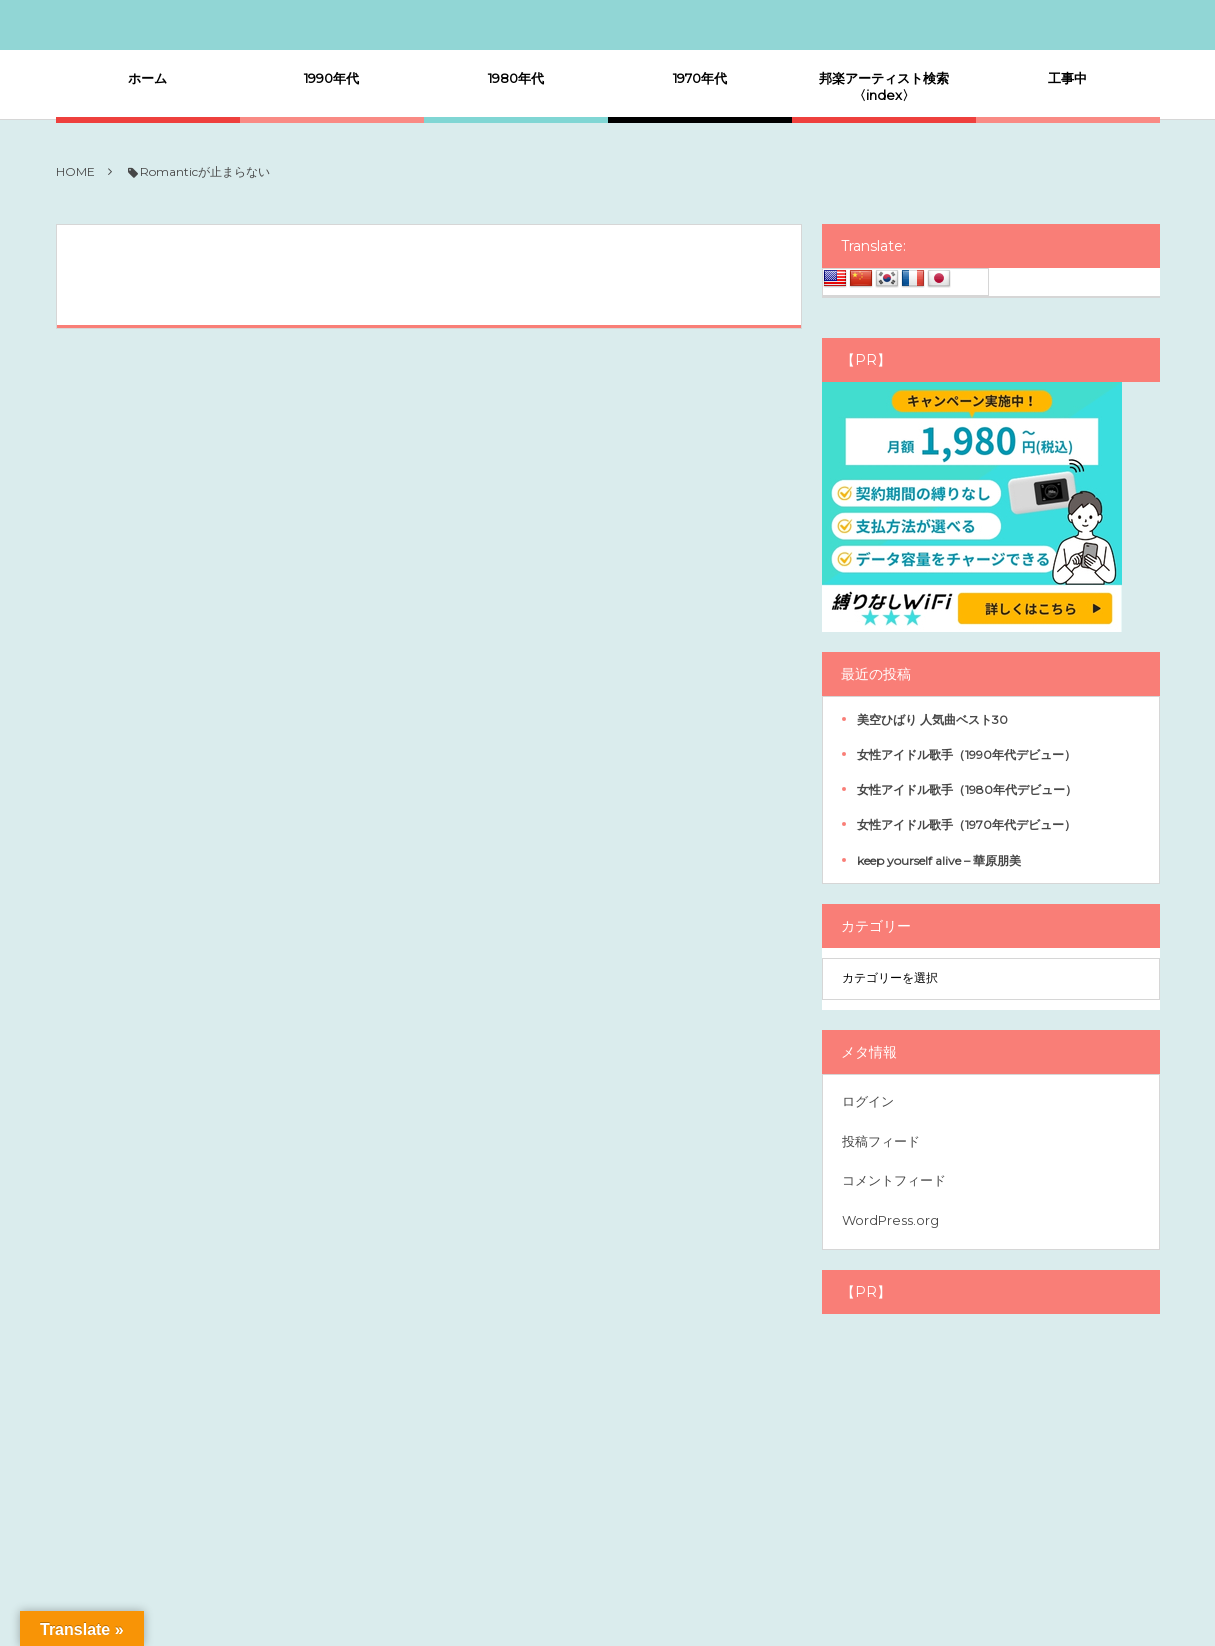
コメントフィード (894, 1180)
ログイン (868, 1101)
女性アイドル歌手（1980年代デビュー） (967, 789)
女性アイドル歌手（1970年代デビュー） (966, 824)
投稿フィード (881, 1141)
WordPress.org (890, 1220)
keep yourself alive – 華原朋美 (939, 860)
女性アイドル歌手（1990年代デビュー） (966, 754)
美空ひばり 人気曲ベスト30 (932, 719)
